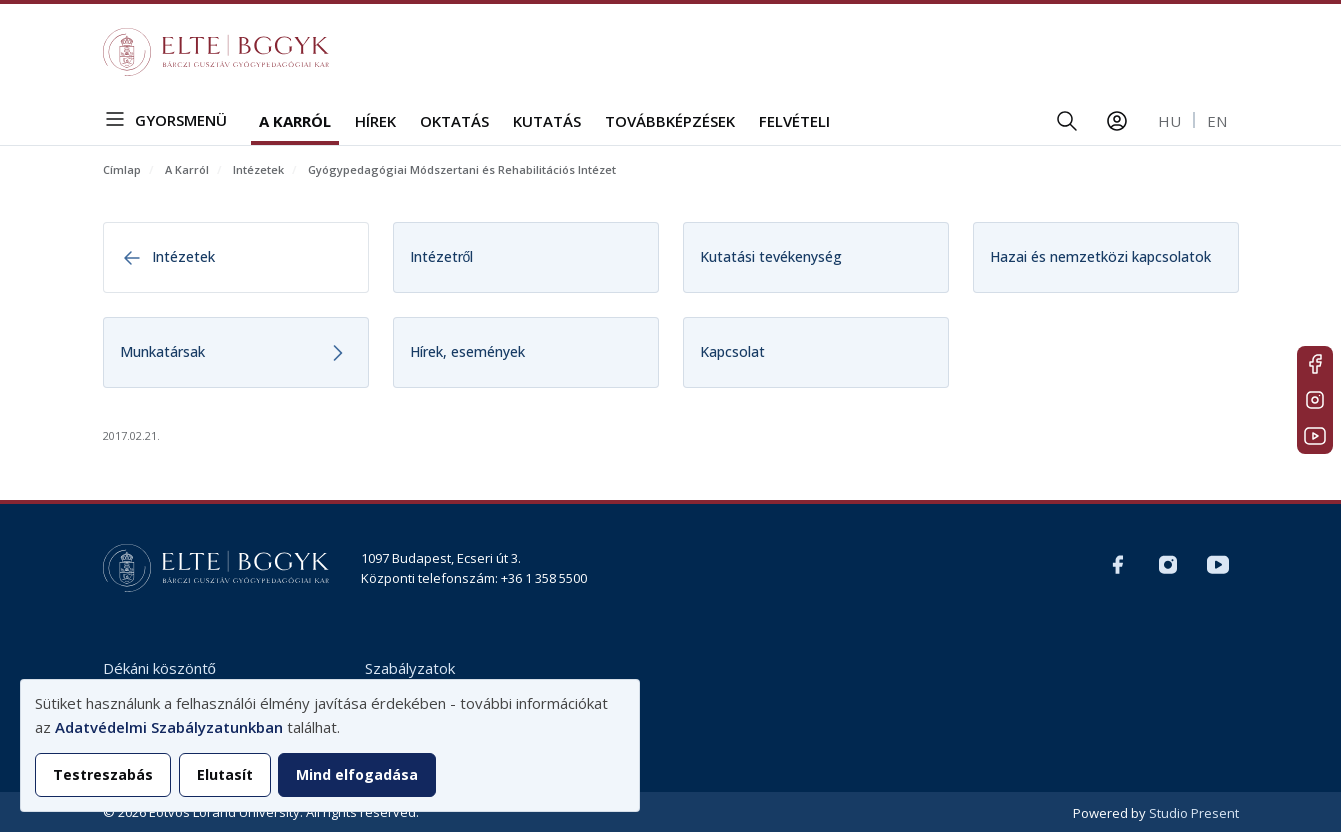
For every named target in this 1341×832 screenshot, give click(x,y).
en (1217, 121)
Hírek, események (467, 351)
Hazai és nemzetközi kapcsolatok (1100, 256)
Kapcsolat (732, 351)
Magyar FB (1315, 364)
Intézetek (258, 169)
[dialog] (330, 745)
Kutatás (547, 121)
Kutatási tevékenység (771, 256)
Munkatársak (162, 351)
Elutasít (225, 774)
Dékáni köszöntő (159, 668)
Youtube (1315, 436)
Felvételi (794, 121)
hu (1169, 121)
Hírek (375, 121)
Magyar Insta (1315, 400)
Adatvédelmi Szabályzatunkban (169, 727)
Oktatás (454, 121)
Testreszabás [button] (103, 774)
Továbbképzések (670, 121)
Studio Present (1194, 813)
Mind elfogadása (357, 774)
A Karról (295, 121)
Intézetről (442, 256)
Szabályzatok (410, 668)
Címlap (122, 169)
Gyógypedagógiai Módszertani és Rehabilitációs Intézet (462, 169)
